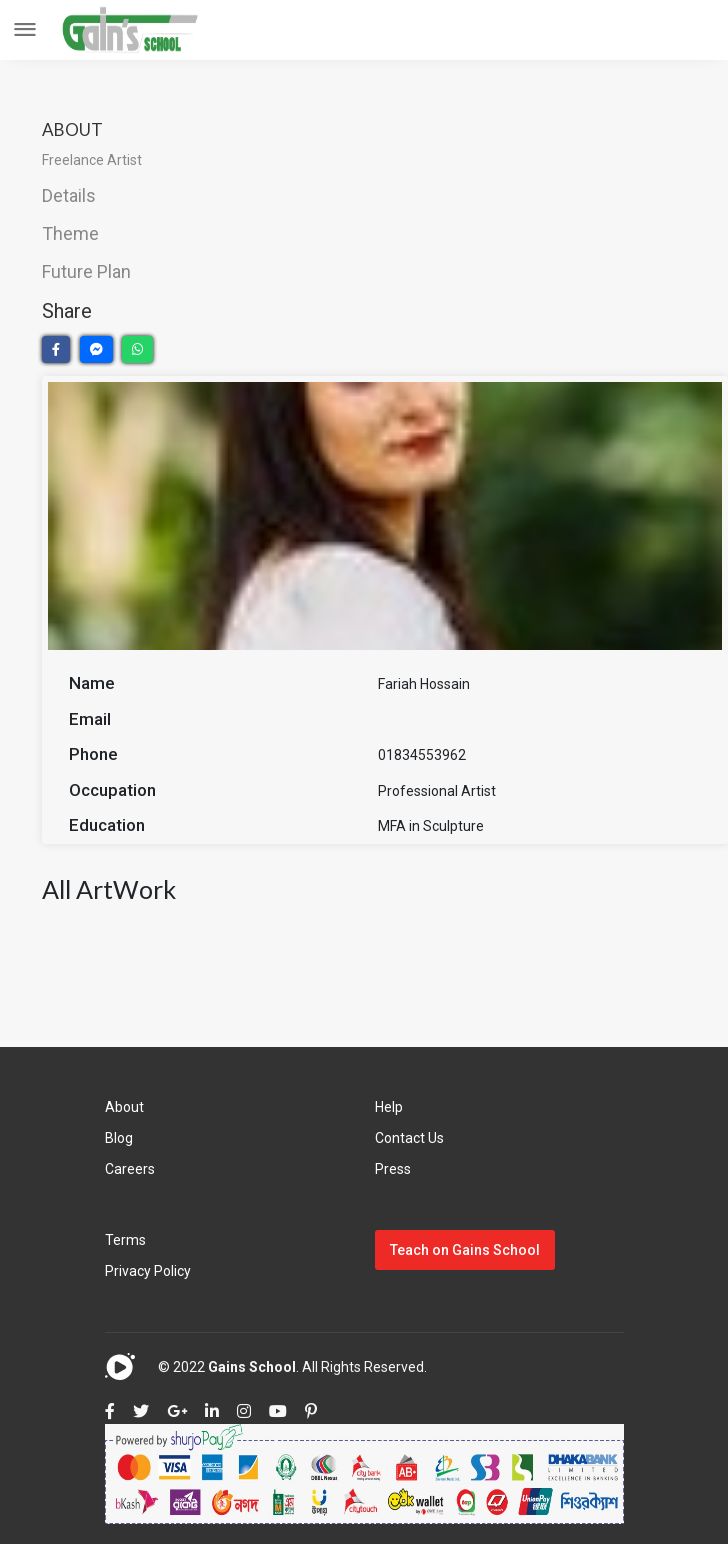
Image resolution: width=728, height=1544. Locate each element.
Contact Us (409, 1138)
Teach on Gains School (465, 1250)
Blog (119, 1138)
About (124, 1107)
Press (393, 1169)
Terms (125, 1240)
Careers (130, 1169)
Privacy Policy (148, 1271)
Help (389, 1107)
